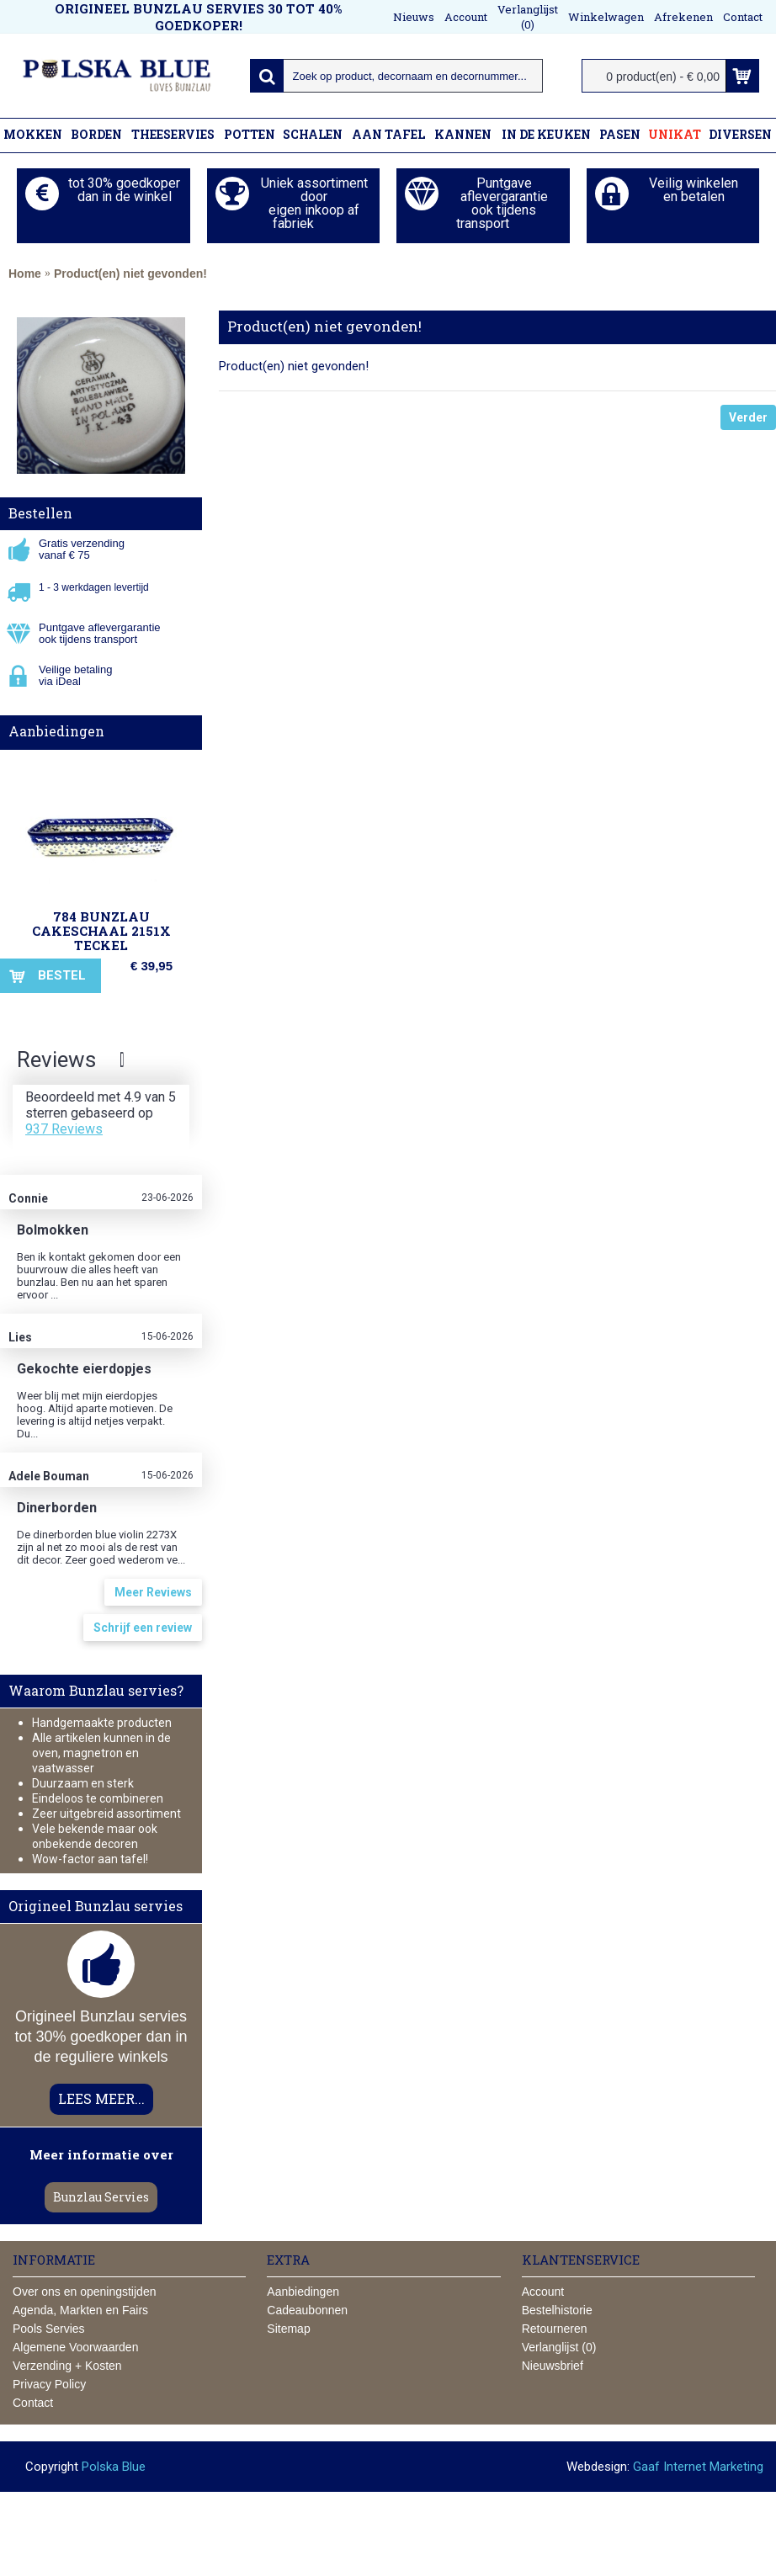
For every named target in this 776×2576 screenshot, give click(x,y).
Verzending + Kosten (67, 2365)
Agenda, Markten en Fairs (80, 2310)
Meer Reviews (153, 1592)
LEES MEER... (101, 2098)
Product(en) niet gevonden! (130, 273)
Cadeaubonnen (307, 2310)
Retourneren (554, 2328)
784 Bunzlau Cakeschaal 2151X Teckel (101, 930)
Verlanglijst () (559, 2347)
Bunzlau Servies (101, 2197)
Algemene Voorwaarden (75, 2347)
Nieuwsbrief (552, 2365)
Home (24, 273)
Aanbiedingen (56, 731)
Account (543, 2291)
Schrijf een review (142, 1627)
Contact (33, 2402)
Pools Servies (49, 2328)
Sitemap (288, 2328)
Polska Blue (114, 2466)
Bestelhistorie (557, 2310)
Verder (748, 417)
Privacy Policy (49, 2384)
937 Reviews (64, 1129)
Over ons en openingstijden (84, 2291)
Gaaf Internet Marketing (698, 2466)
